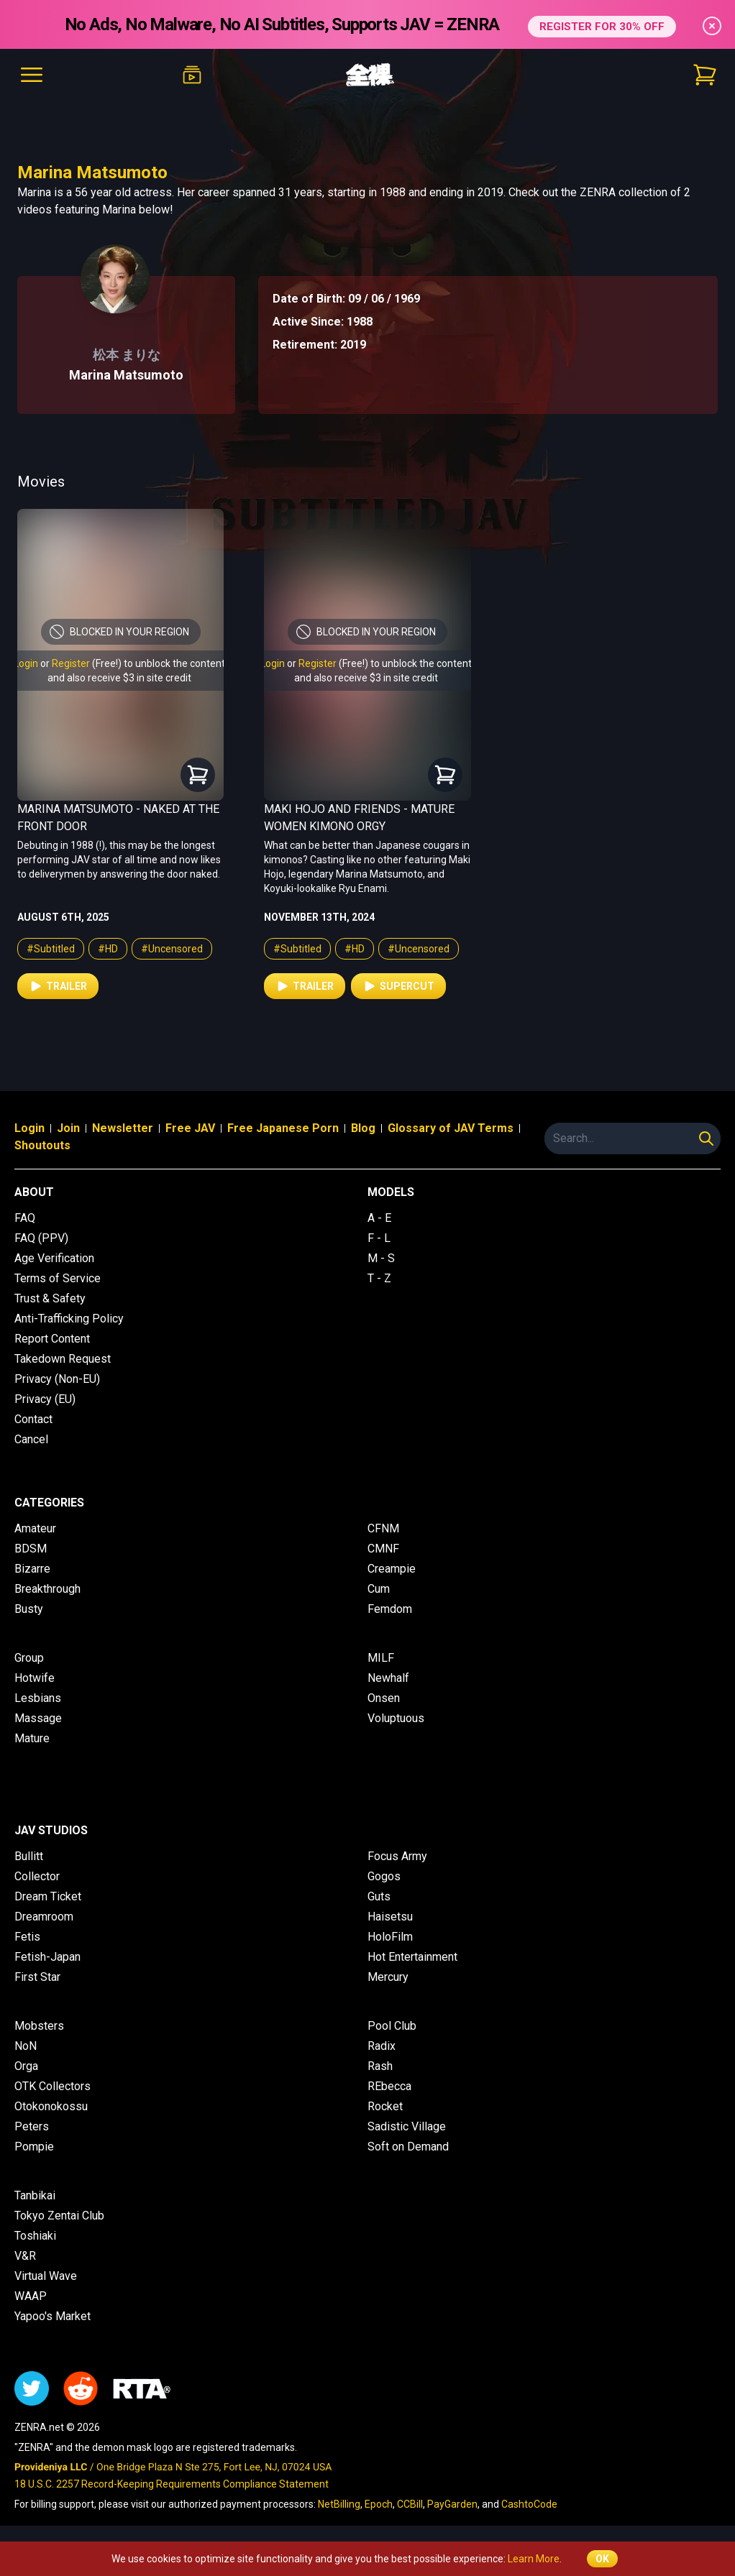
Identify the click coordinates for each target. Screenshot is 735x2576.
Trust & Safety (50, 1298)
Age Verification (54, 1258)
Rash (380, 2066)
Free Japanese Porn (283, 1128)
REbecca (389, 2086)
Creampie (392, 1569)
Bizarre (32, 1569)
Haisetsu (390, 1916)
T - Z (379, 1278)
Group (29, 1658)
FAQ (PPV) (41, 1238)
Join (68, 1128)
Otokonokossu (51, 2106)
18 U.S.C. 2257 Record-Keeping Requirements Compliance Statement (171, 2484)
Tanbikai (34, 2195)
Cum (379, 1589)
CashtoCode (529, 2504)
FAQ (24, 1218)
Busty (28, 1609)
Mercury (388, 1977)
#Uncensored (172, 948)
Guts (379, 1896)
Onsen (384, 1698)
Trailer (58, 986)
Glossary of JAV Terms (450, 1128)
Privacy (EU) (45, 1399)
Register (71, 663)
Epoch (379, 2504)
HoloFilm (390, 1937)
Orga (26, 2066)
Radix (382, 2046)
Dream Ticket (47, 1896)
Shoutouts (42, 1145)
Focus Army (397, 1856)
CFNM (383, 1528)
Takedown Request (62, 1359)
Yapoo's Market (52, 2316)
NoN (25, 2046)
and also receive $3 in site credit (119, 678)
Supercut (398, 986)
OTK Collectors (52, 2086)
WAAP (30, 2296)
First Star (37, 1977)
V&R (25, 2256)
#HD (108, 948)
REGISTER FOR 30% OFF (602, 24)
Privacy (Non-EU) (57, 1379)
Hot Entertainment (412, 1957)
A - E (379, 1218)
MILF (381, 1658)
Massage (38, 1718)
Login (26, 663)
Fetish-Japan (47, 1957)
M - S (381, 1258)
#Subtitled (51, 948)
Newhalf (388, 1678)
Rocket (385, 2106)
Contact (33, 1419)
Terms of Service (57, 1278)
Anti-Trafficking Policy (69, 1318)
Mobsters (39, 2026)
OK (602, 2558)
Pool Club (392, 2026)
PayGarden (452, 2504)
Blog (363, 1128)
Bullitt (28, 1856)
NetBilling (339, 2504)
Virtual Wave (45, 2276)
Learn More (534, 2558)
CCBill (410, 2504)
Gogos (384, 1876)
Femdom (390, 1609)
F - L (379, 1238)
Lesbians (37, 1698)
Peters (31, 2126)
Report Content (52, 1339)
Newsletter (122, 1128)
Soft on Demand (408, 2146)
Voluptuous (396, 1718)
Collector (37, 1876)
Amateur (35, 1528)
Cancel (31, 1439)
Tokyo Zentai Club (59, 2215)
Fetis (27, 1937)
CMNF (383, 1548)
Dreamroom (43, 1916)
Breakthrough (47, 1589)
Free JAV (190, 1128)
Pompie (34, 2146)
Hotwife (34, 1678)
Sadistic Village (407, 2126)
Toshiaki (35, 2235)
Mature (32, 1738)
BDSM (30, 1548)
